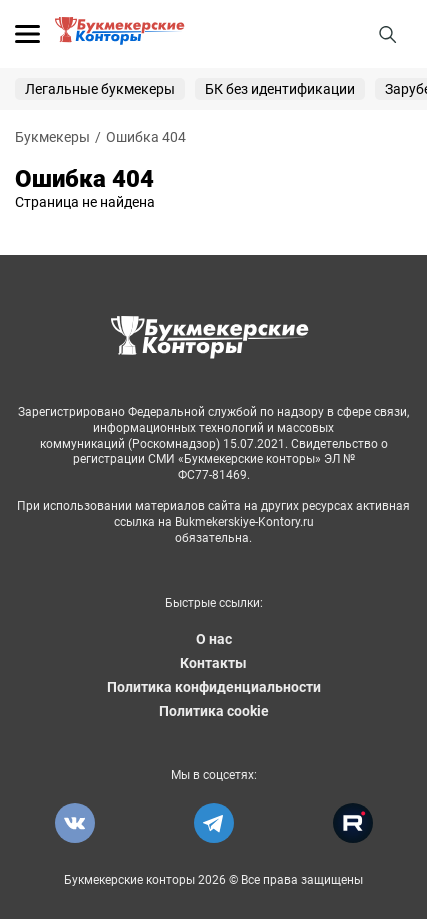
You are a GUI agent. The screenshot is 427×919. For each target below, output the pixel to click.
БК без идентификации (280, 89)
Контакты (213, 663)
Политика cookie (214, 711)
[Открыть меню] (27, 34)
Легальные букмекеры (100, 89)
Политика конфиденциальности (214, 687)
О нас (214, 639)
